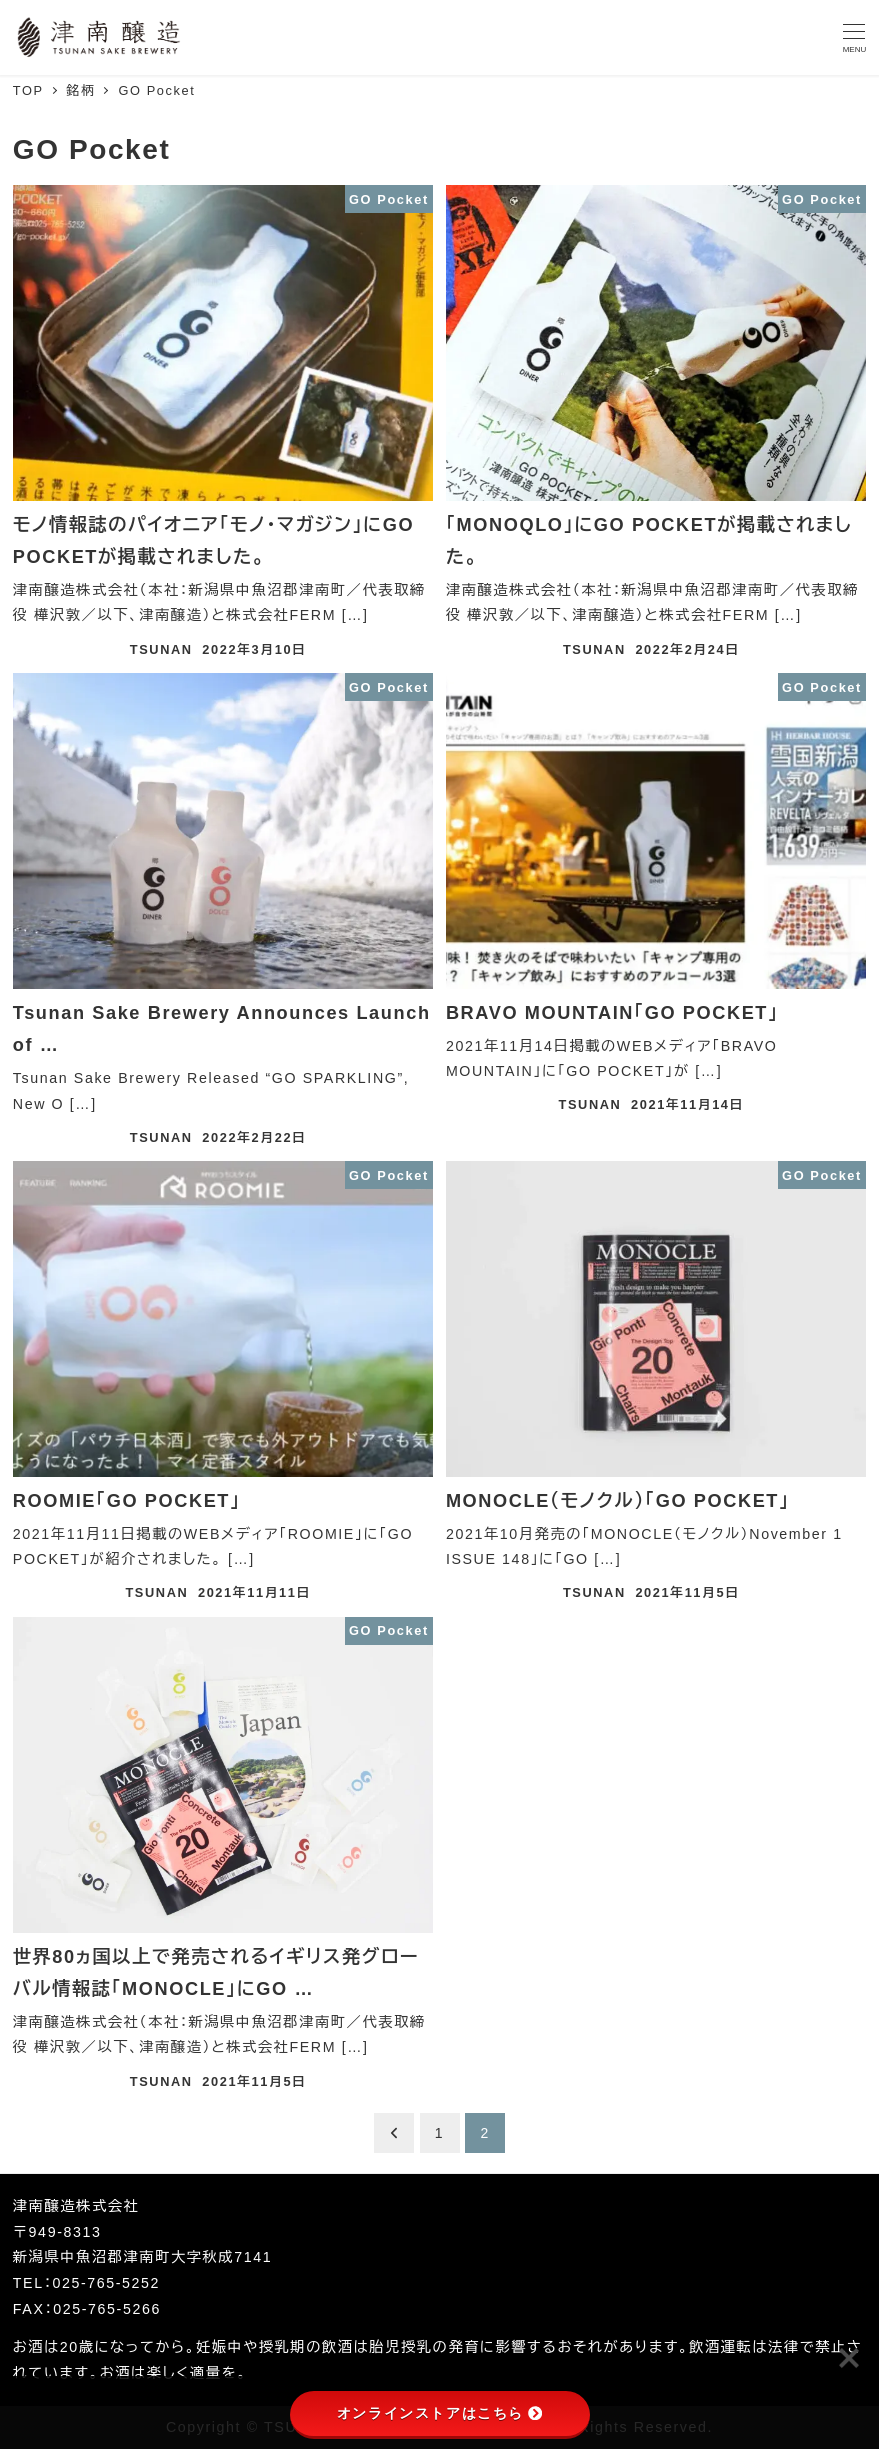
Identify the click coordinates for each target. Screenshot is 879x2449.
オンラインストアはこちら (439, 2413)
